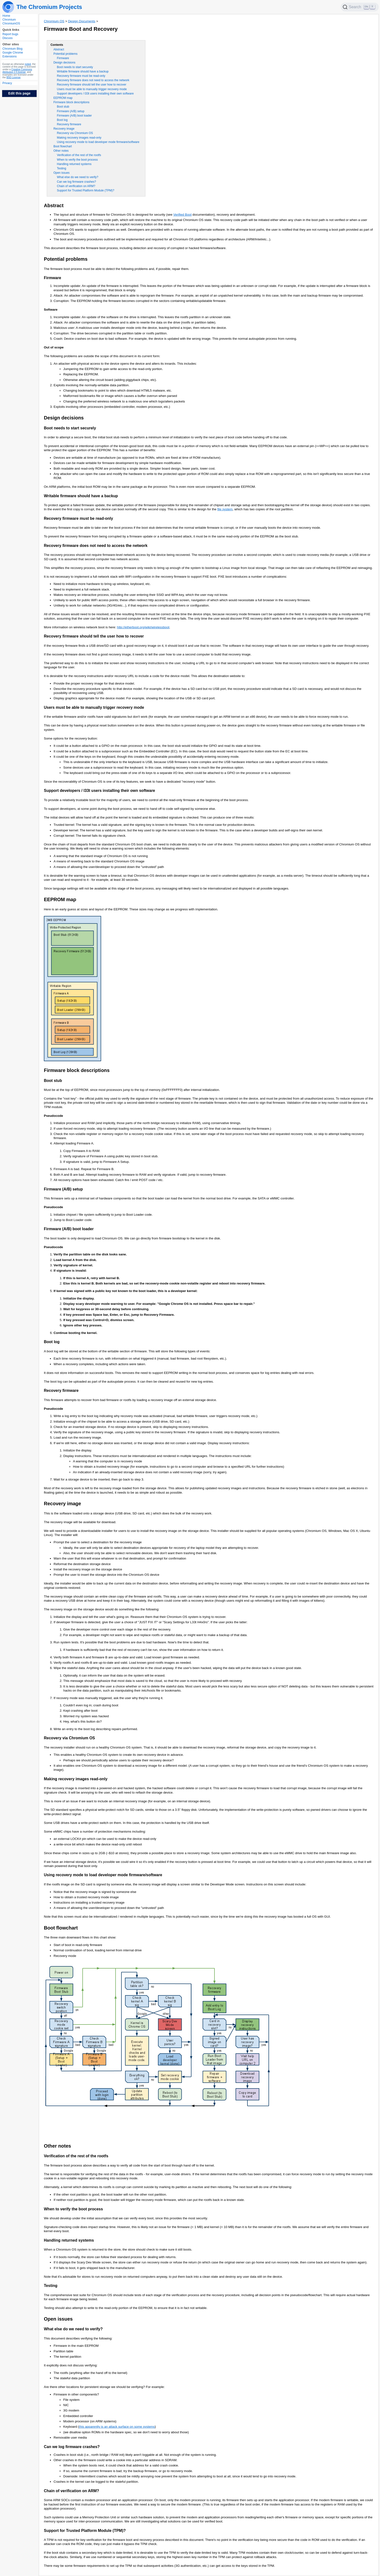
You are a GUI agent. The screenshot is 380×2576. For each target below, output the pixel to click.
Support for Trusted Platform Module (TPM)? (85, 190)
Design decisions (64, 62)
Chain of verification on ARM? (76, 186)
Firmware (63, 58)
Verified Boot (182, 214)
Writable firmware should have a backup (83, 71)
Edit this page (19, 93)
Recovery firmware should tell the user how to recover (91, 84)
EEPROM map (62, 98)
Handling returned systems (74, 164)
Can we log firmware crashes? (76, 181)
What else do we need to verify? (77, 177)
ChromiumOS (11, 23)
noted (28, 64)
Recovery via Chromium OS (75, 133)
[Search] (360, 7)
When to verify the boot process (77, 159)
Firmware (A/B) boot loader (74, 115)
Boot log (62, 120)
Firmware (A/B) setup (70, 111)
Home (6, 15)
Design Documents (81, 21)
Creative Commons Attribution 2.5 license (17, 70)
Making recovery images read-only (79, 137)
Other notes (61, 150)
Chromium (9, 19)
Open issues (61, 172)
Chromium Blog (12, 48)
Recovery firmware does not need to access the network (93, 80)
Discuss (7, 38)
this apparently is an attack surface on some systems (117, 2426)
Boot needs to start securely (75, 67)
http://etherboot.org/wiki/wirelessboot (143, 627)
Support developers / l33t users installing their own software (95, 93)
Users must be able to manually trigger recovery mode (92, 89)
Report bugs (10, 34)
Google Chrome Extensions (12, 54)
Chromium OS (54, 21)
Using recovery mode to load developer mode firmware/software (98, 142)
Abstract (58, 49)
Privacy (7, 83)
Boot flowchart (62, 146)
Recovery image (63, 128)
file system (225, 509)
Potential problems (65, 53)
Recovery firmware (69, 124)
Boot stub (63, 106)
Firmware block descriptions (71, 102)
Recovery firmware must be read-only (81, 76)
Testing (61, 168)
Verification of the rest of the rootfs (79, 155)
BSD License (14, 77)
